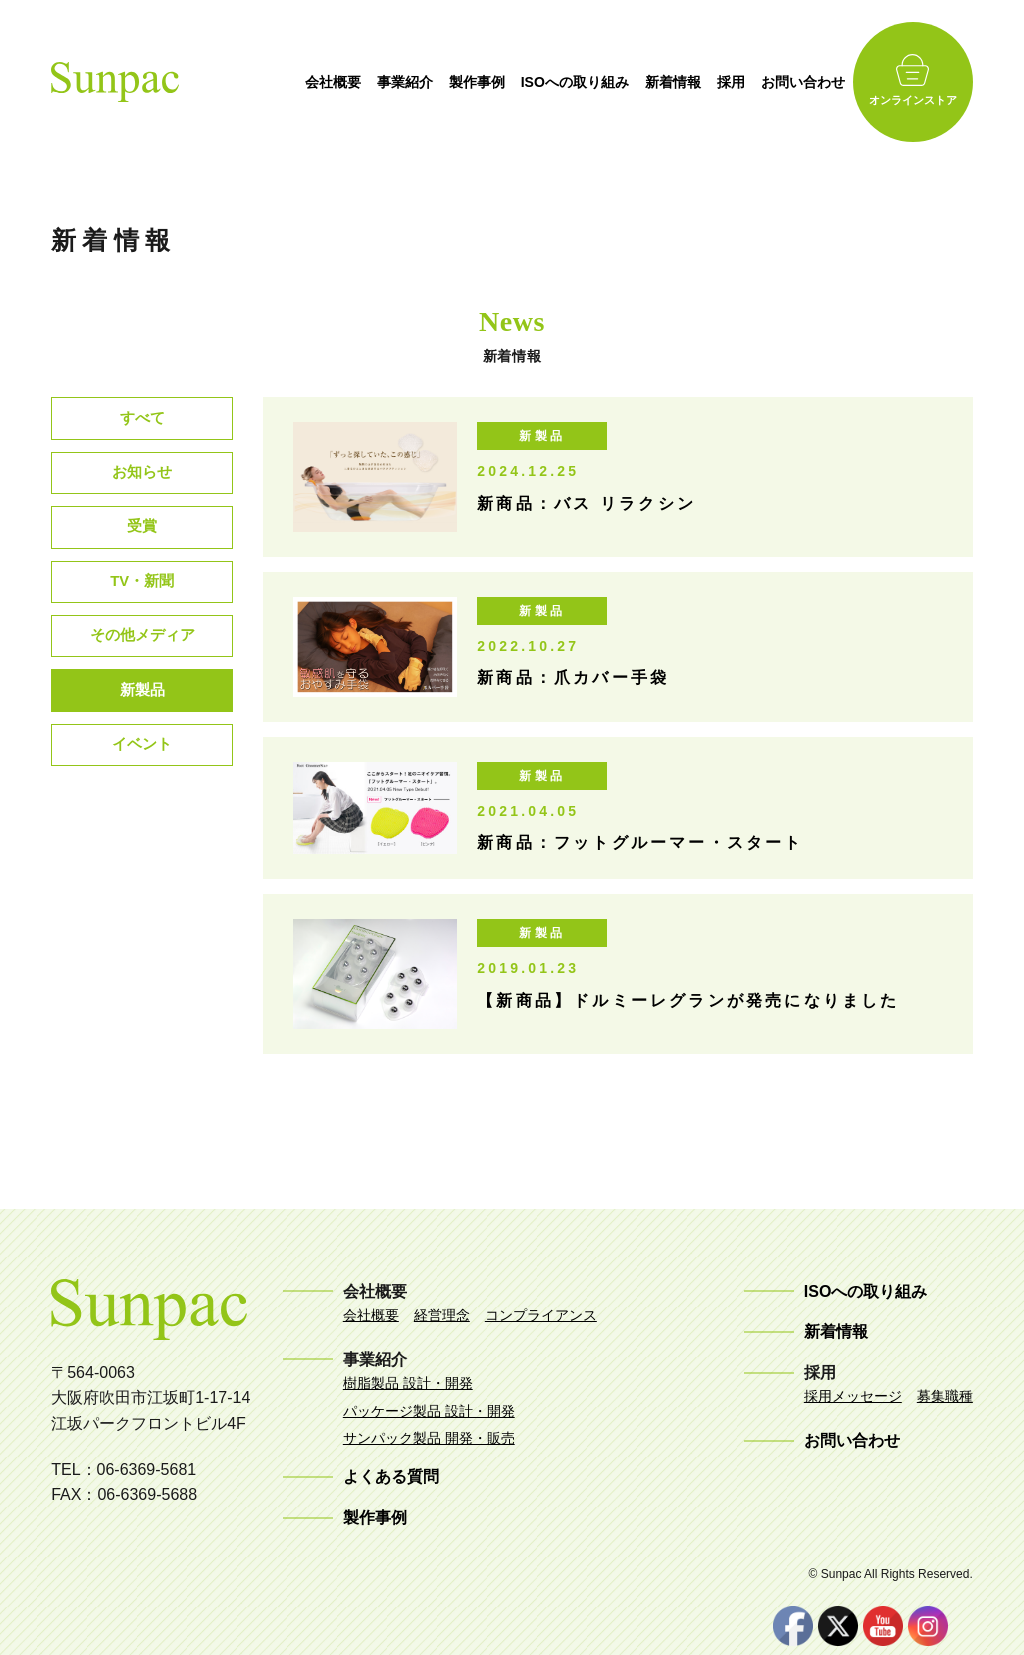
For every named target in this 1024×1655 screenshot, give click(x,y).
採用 (772, 82)
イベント (142, 778)
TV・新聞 (142, 599)
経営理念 (442, 1315)
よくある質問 (391, 1476)
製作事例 (518, 82)
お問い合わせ (844, 82)
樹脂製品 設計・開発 (408, 1383)
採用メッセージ (853, 1396)
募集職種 (945, 1396)
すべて (142, 420)
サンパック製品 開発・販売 (429, 1438)
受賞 (142, 539)
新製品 (142, 718)
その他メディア (142, 659)
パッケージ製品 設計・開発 (429, 1411)
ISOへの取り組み (616, 82)
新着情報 (714, 82)
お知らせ (142, 480)
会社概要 (374, 82)
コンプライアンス (541, 1315)
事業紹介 (446, 82)
